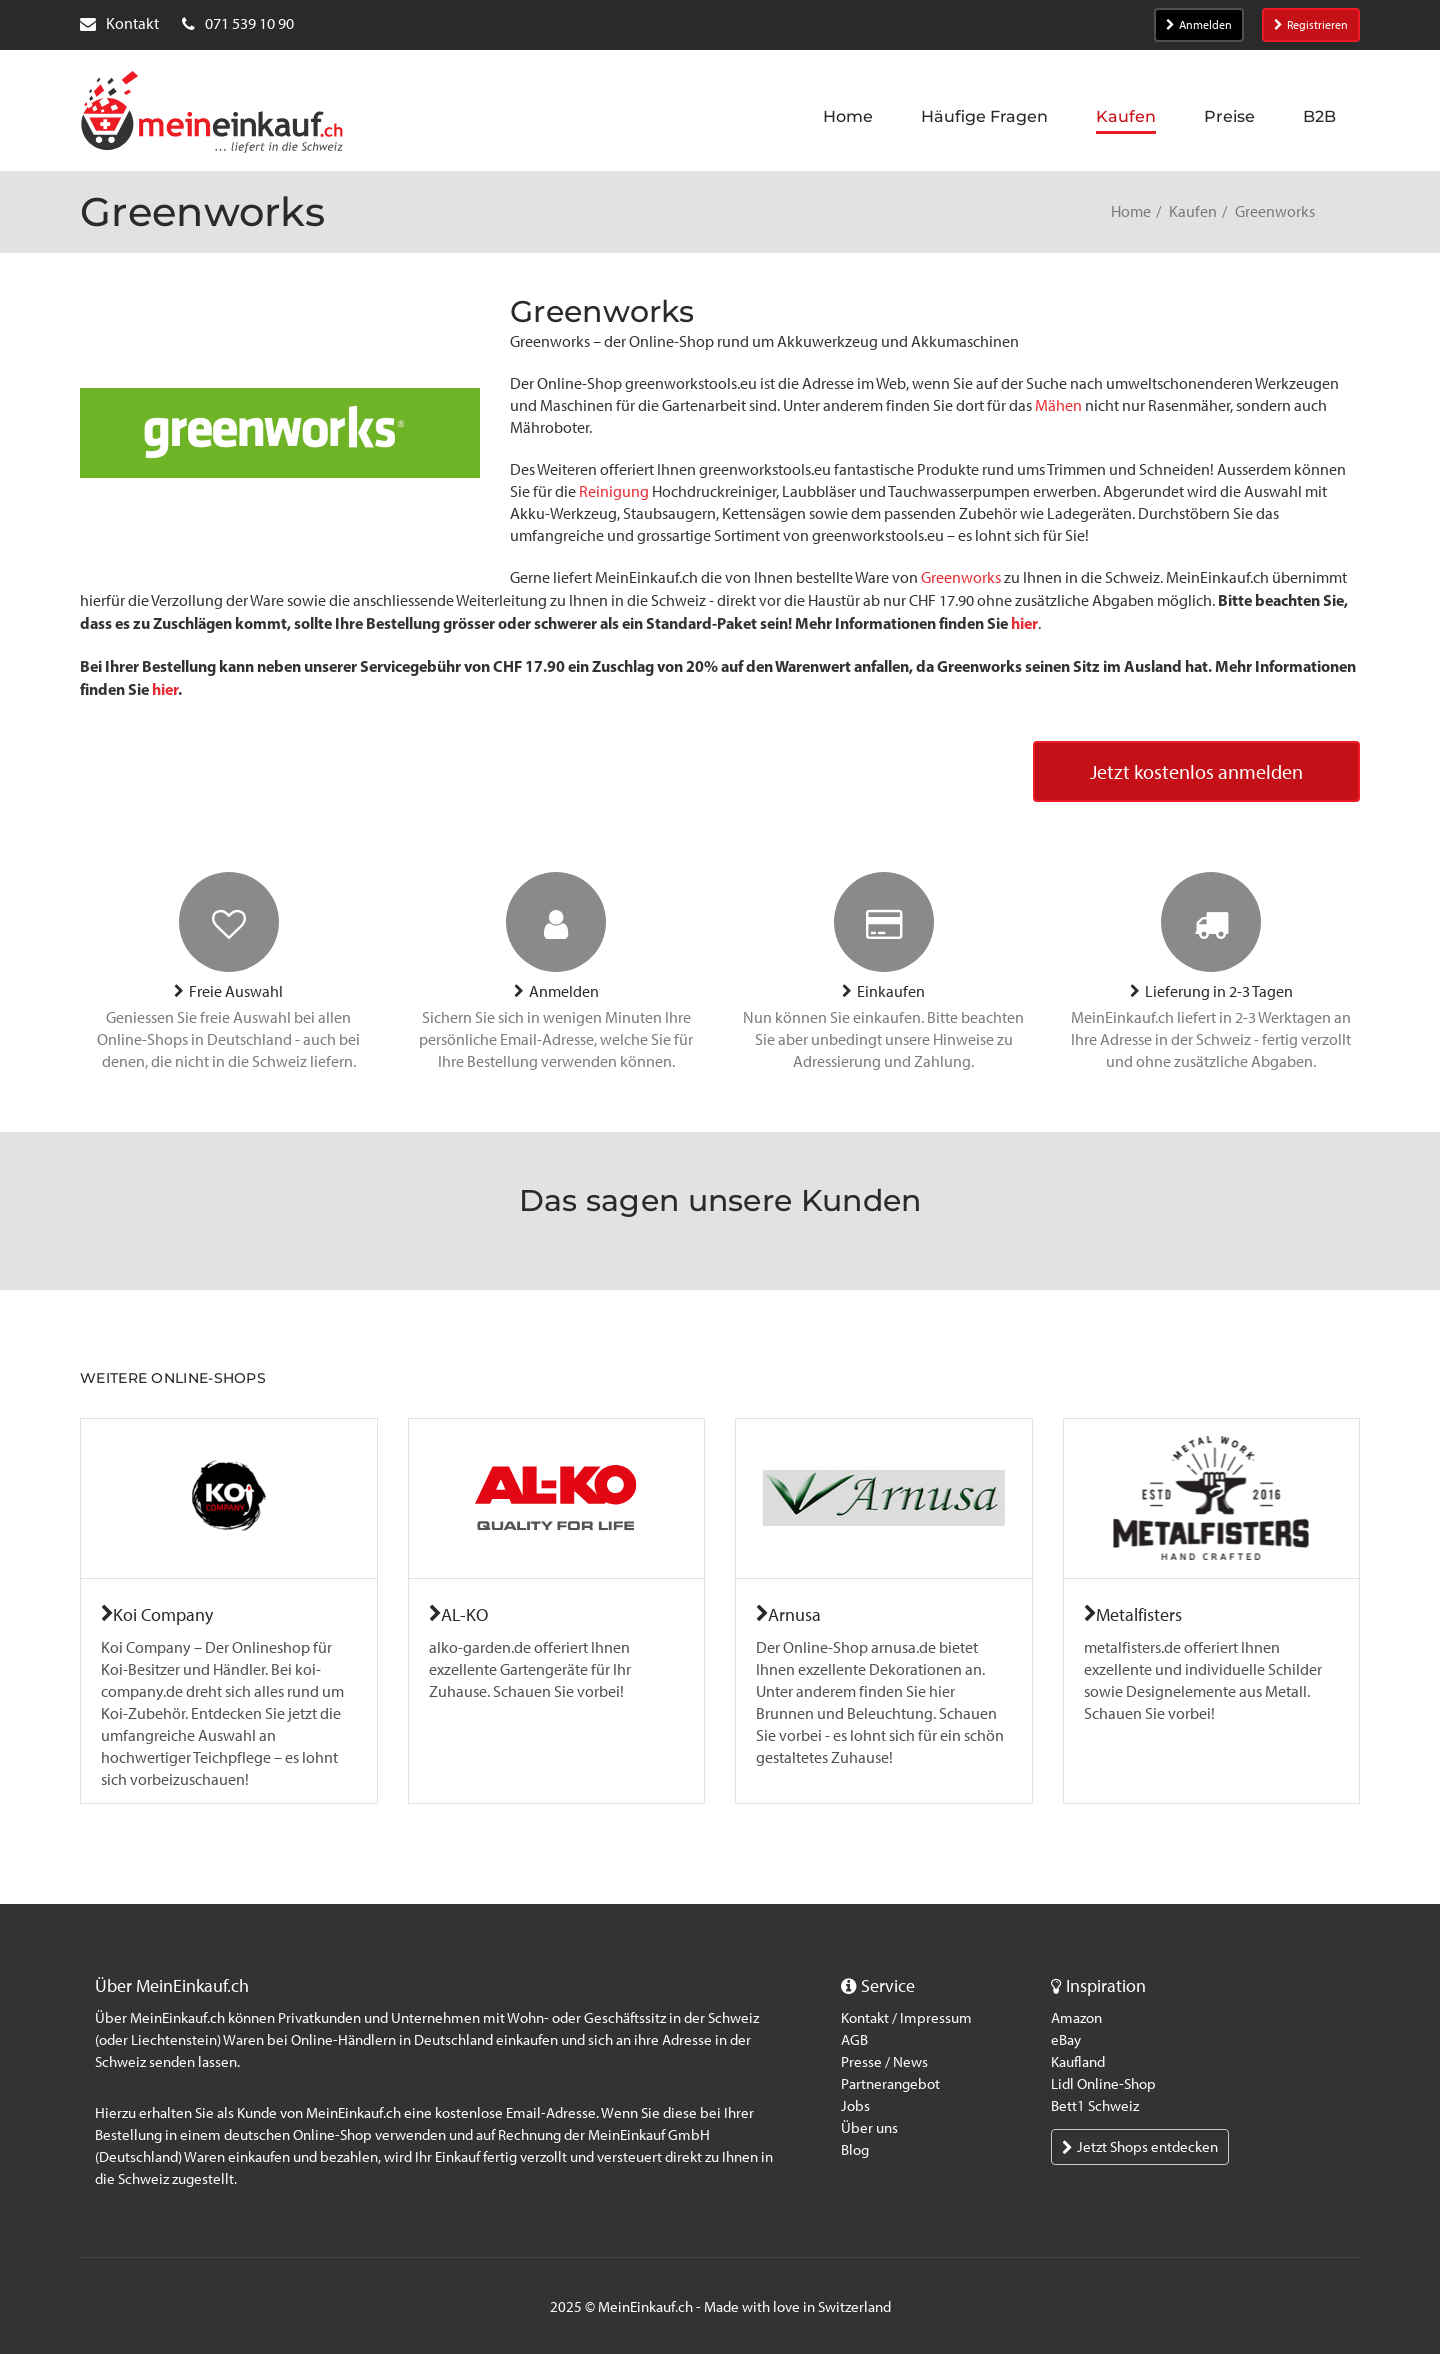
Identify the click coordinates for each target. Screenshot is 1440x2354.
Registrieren (1311, 25)
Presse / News (884, 2062)
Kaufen (1193, 211)
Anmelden (1199, 25)
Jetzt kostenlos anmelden (1196, 772)
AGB (854, 2040)
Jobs (855, 2106)
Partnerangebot (890, 2084)
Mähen (1058, 405)
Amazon (1076, 2018)
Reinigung (614, 491)
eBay (1066, 2040)
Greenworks (961, 577)
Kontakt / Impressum (906, 2018)
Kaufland (1078, 2062)
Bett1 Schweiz (1095, 2106)
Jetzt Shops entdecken (1140, 2147)
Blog (855, 2150)
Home (1131, 211)
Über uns (869, 2128)
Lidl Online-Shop (1103, 2084)
